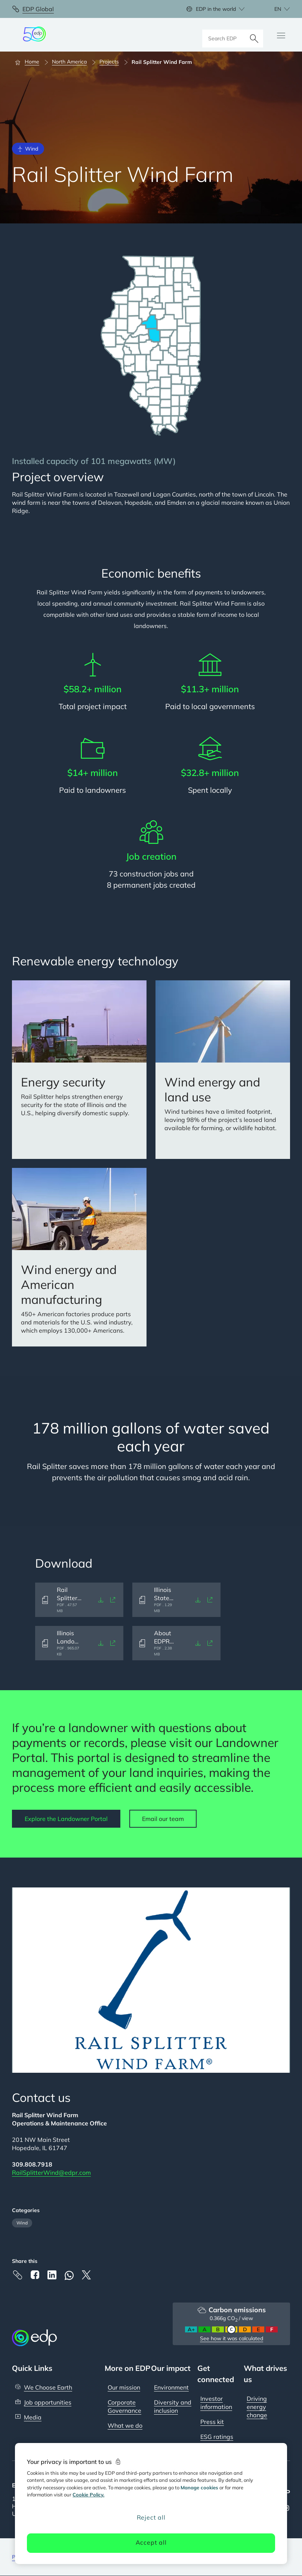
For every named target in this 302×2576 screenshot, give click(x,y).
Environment (171, 2387)
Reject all (151, 2517)
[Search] (254, 35)
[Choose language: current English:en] (274, 9)
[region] (151, 2503)
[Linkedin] (51, 2274)
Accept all (151, 2542)
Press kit (212, 2421)
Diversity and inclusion (172, 2406)
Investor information (216, 2402)
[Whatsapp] (69, 2275)
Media (32, 2417)
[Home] (30, 62)
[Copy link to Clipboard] (17, 2274)
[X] (86, 2274)
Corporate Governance (124, 2406)
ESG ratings (216, 2436)
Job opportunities (47, 2402)
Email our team (163, 1818)
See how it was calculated (231, 2338)
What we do (125, 2425)
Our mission (124, 2387)
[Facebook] (34, 2274)
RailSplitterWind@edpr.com (51, 2172)
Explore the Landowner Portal (66, 1818)
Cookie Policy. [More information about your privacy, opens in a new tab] (88, 2495)
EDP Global (38, 9)
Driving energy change (257, 2407)
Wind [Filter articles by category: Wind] (22, 2223)
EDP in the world (216, 9)
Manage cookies (199, 2487)
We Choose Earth (48, 2387)
